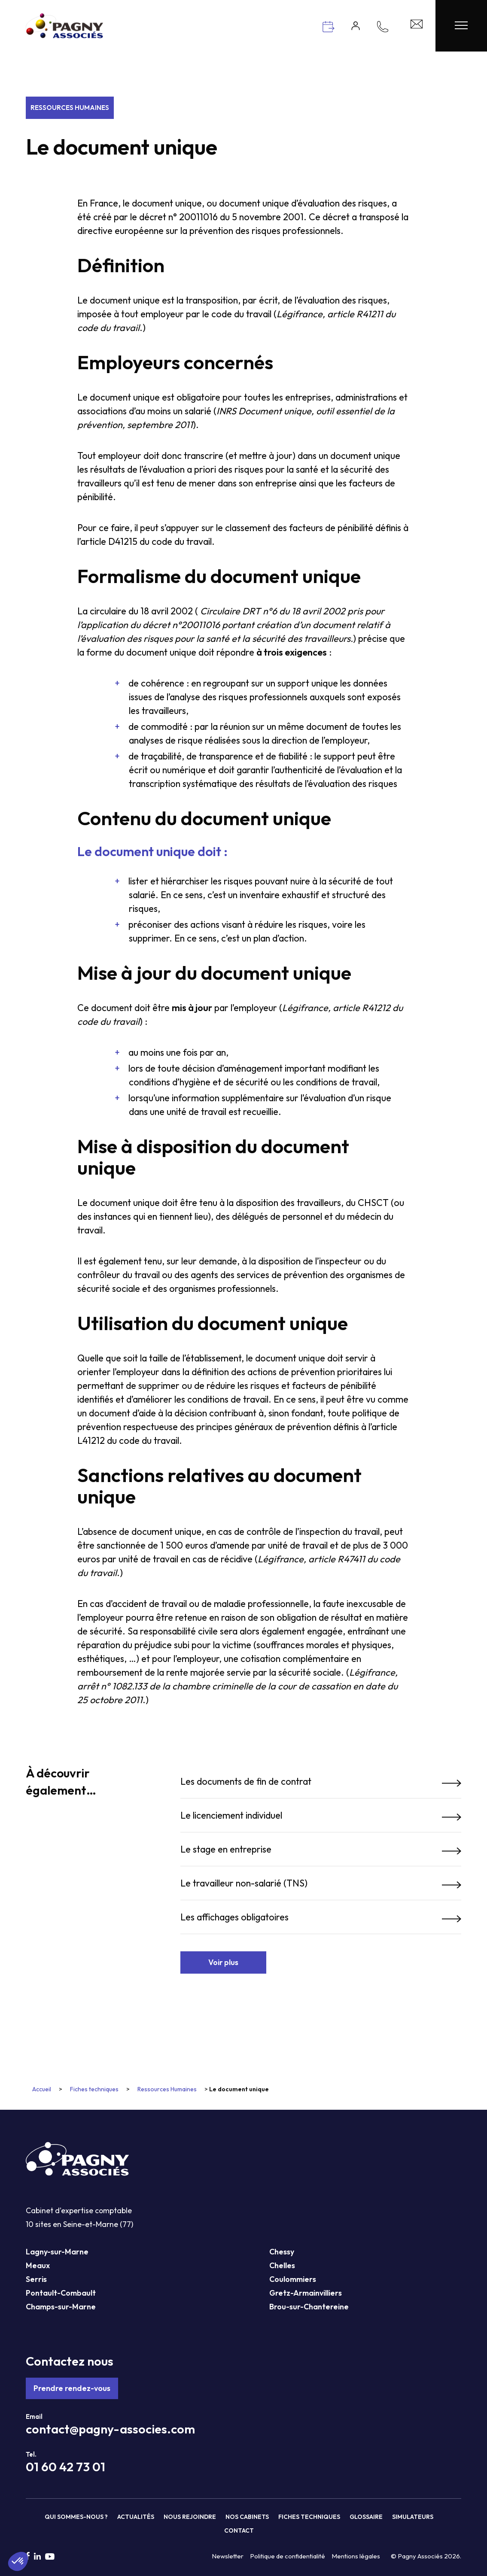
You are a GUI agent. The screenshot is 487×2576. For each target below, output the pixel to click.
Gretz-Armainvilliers (305, 2293)
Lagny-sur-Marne (57, 2252)
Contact (239, 2530)
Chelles (282, 2265)
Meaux (38, 2265)
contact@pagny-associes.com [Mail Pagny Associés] (110, 2428)
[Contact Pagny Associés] (417, 26)
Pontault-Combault (61, 2293)
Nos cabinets (247, 2517)
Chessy (281, 2252)
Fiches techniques (94, 2089)
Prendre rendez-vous (71, 2388)
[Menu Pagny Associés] (461, 26)
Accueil (41, 2089)
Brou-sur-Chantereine (309, 2307)
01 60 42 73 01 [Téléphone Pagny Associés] (65, 2466)
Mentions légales (356, 2556)
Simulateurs (412, 2517)
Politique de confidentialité (287, 2556)
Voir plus (223, 1962)
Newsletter (228, 2556)
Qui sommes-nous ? (76, 2517)
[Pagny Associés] (64, 35)
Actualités (135, 2517)
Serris (36, 2279)
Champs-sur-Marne (61, 2307)
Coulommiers (292, 2279)
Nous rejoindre (190, 2517)
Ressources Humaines (69, 107)
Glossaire (366, 2517)
